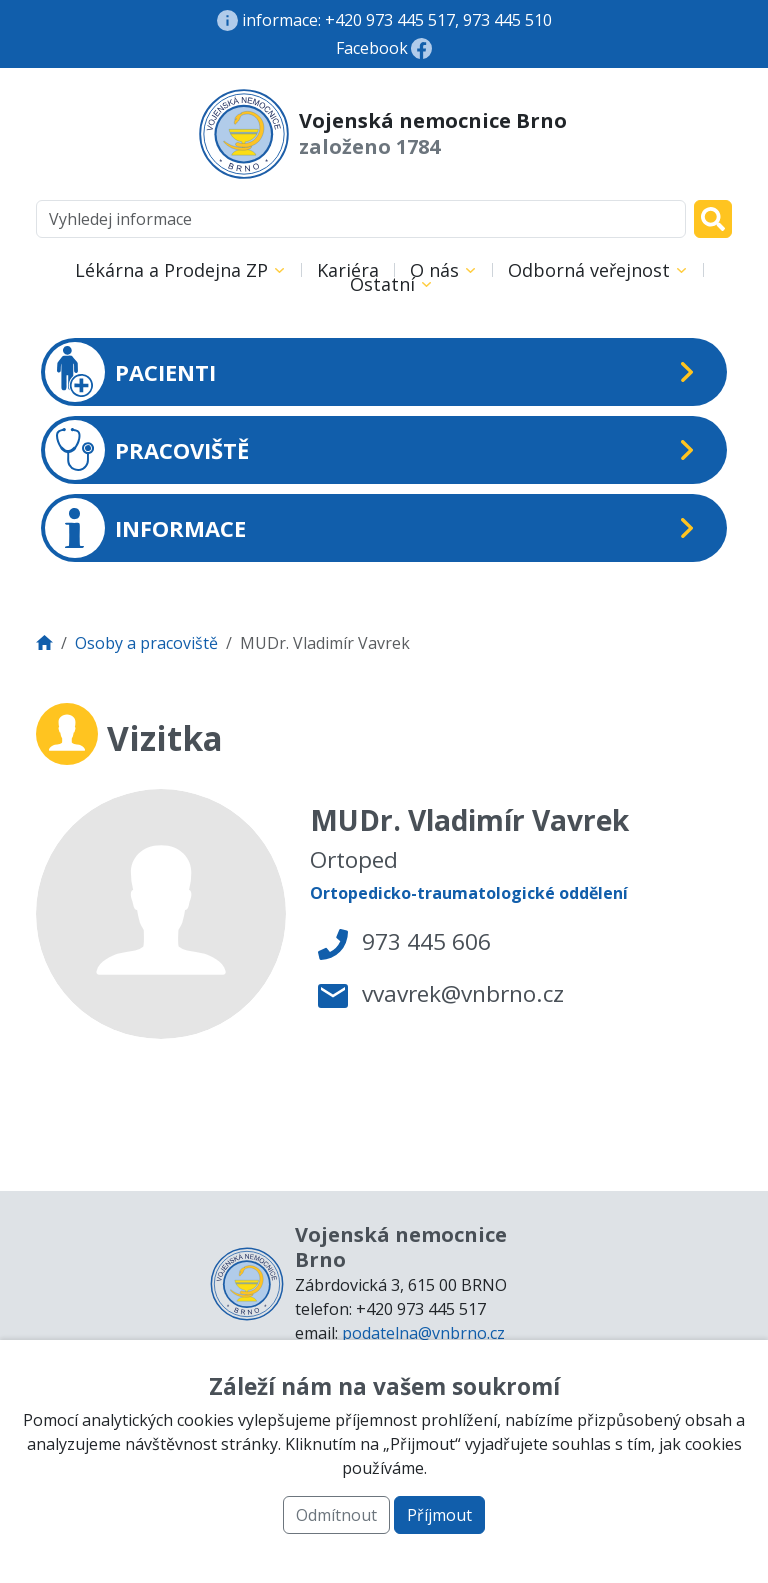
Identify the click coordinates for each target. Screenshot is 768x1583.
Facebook (372, 48)
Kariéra (348, 270)
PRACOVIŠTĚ (147, 450)
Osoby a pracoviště (146, 643)
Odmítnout (336, 1515)
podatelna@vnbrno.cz (423, 1333)
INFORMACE (145, 528)
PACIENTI (130, 372)
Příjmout (439, 1515)
